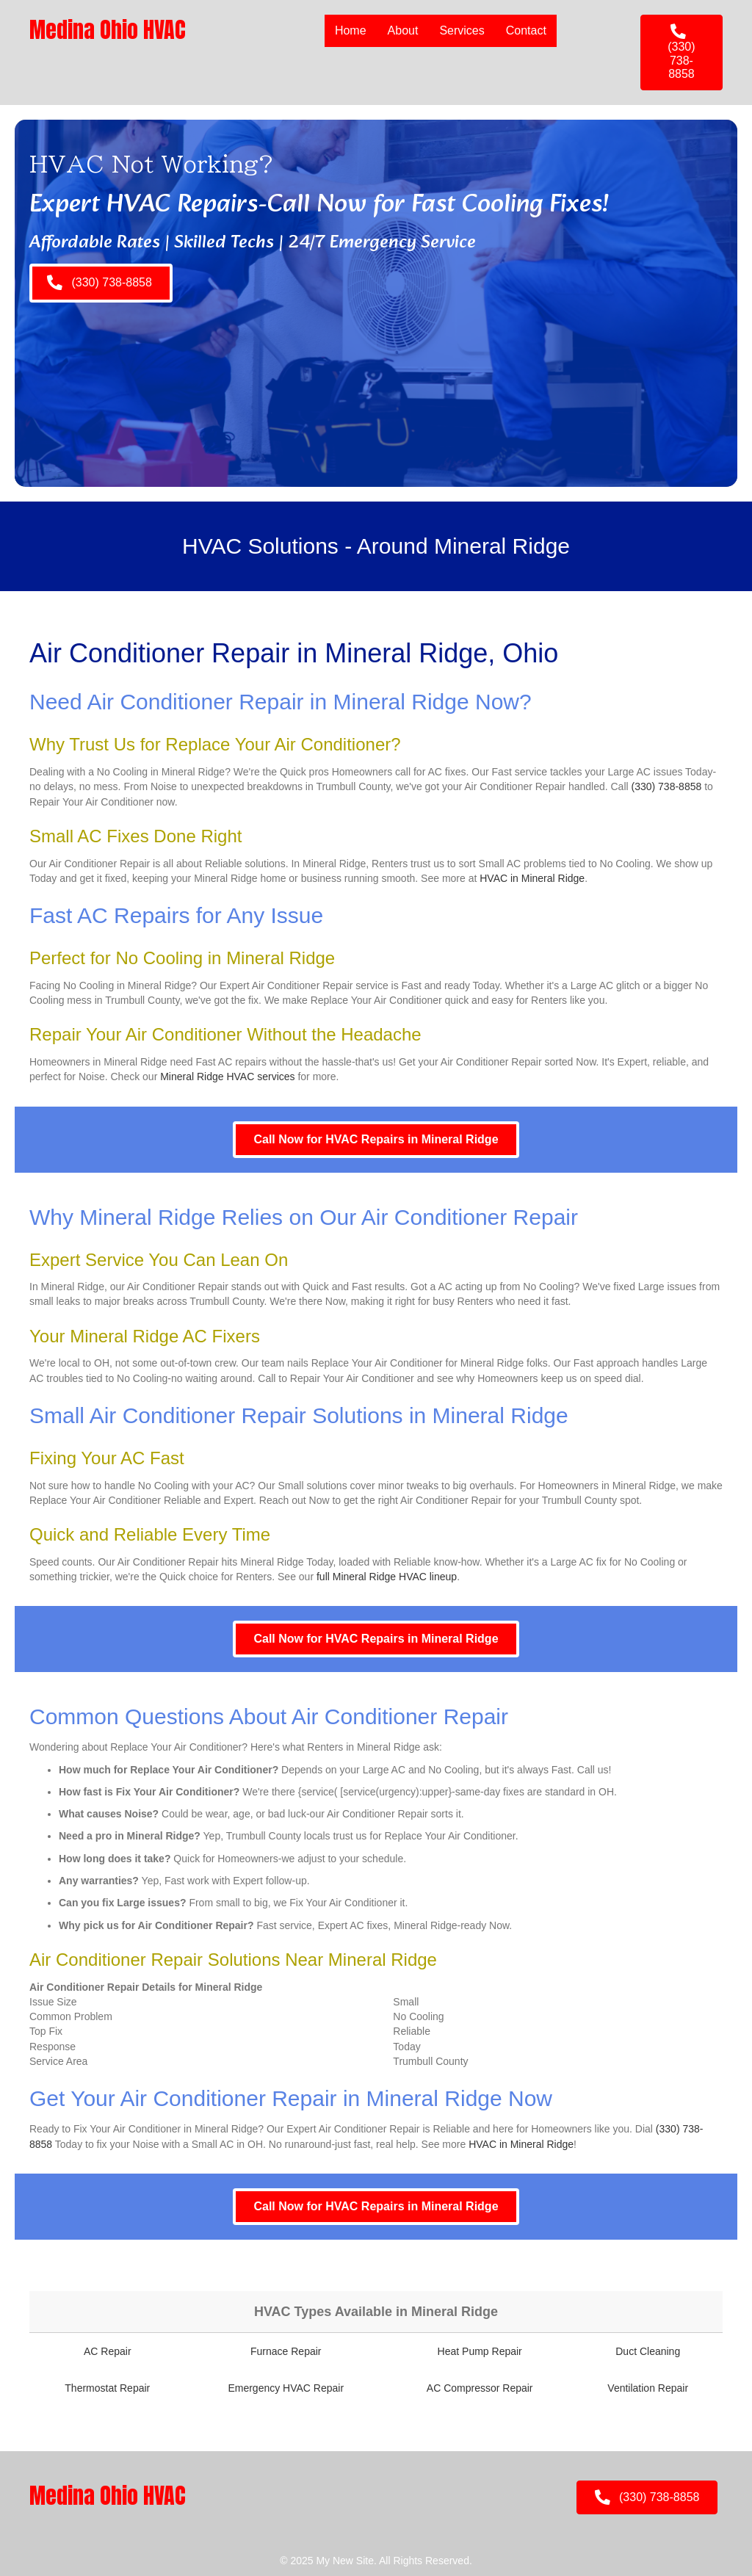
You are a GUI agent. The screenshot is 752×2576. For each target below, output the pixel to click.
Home (350, 30)
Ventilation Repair (647, 2388)
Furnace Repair (286, 2351)
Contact (526, 30)
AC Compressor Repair (480, 2388)
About (403, 30)
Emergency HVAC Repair (286, 2388)
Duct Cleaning (647, 2351)
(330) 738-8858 (667, 786)
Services (461, 30)
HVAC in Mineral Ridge (532, 878)
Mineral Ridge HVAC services (227, 1076)
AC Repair (107, 2351)
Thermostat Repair (107, 2388)
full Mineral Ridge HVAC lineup (387, 1576)
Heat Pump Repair (480, 2351)
